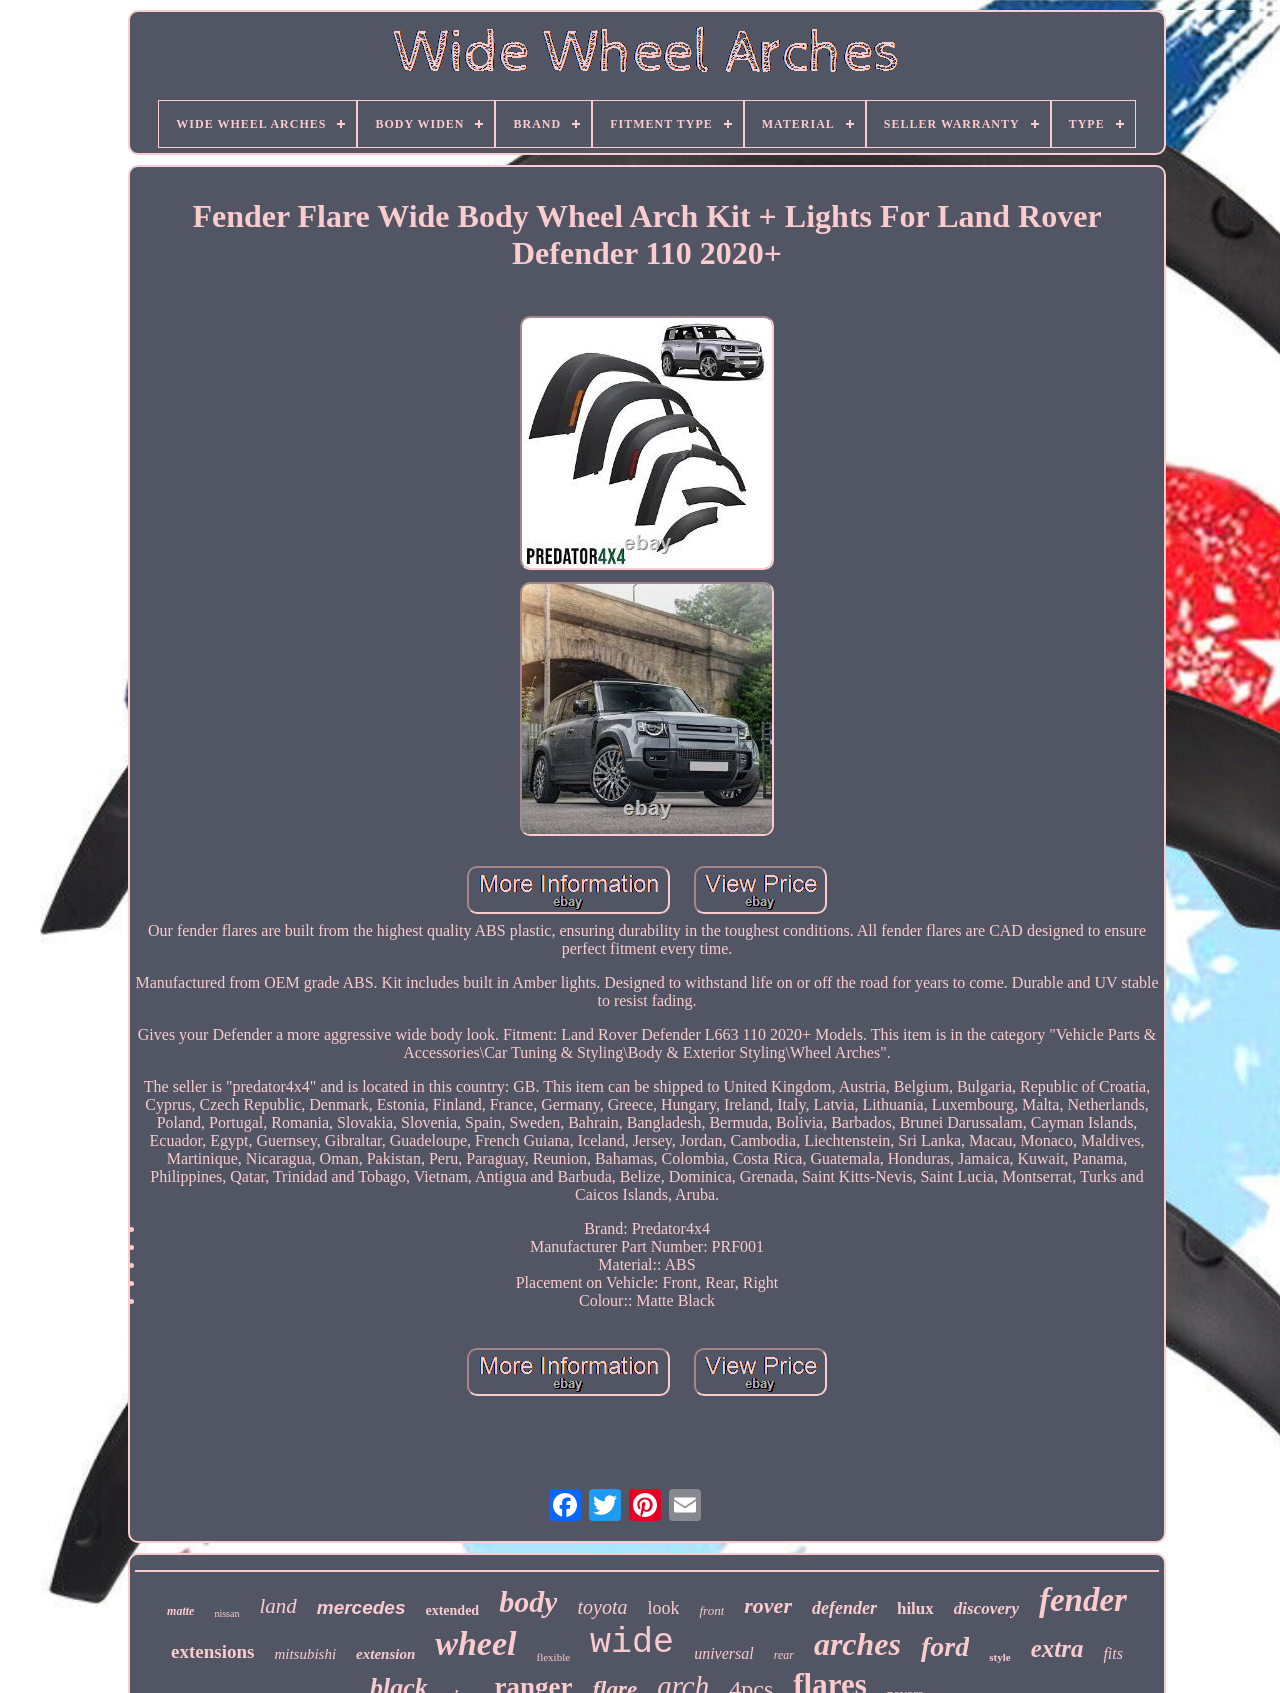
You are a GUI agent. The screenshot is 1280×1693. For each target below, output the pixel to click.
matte (180, 1611)
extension (385, 1654)
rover (768, 1605)
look (663, 1608)
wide (632, 1643)
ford (945, 1646)
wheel (475, 1643)
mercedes (361, 1607)
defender (844, 1608)
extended (452, 1610)
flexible (554, 1657)
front (711, 1610)
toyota (602, 1607)
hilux (915, 1608)
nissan (226, 1613)
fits (1113, 1653)
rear (784, 1655)
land (277, 1606)
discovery (986, 1608)
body (528, 1601)
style (999, 1657)
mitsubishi (305, 1654)
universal (724, 1653)
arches (857, 1644)
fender (1083, 1600)
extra (1057, 1648)
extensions (212, 1651)
